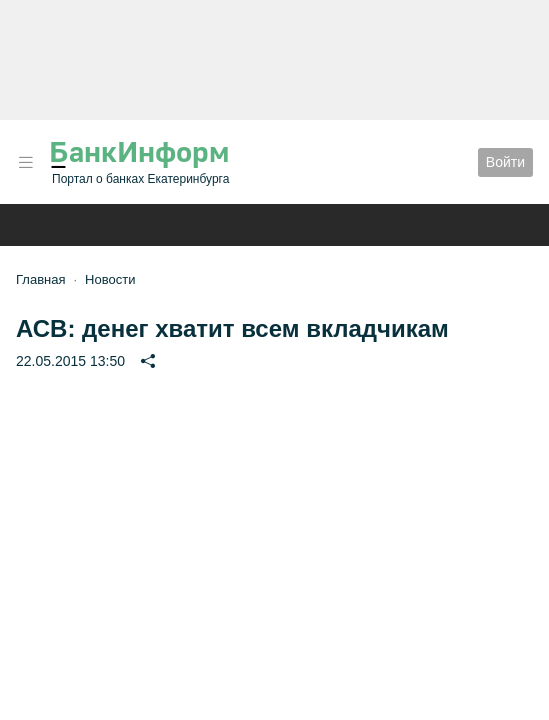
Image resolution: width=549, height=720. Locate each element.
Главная (40, 279)
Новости (110, 279)
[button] (26, 162)
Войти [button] (505, 162)
